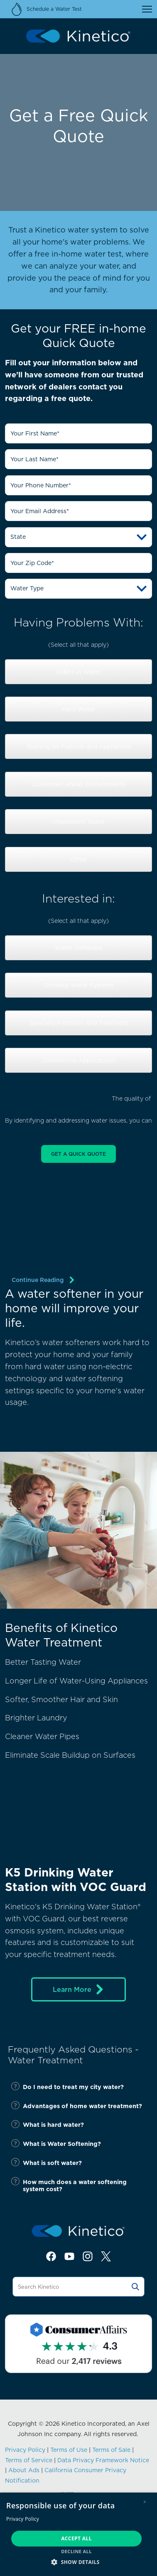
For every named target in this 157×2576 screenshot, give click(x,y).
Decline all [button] (76, 2551)
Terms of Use (68, 2449)
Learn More (79, 1989)
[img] (78, 1257)
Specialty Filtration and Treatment (78, 1023)
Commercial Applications (78, 1060)
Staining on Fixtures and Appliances (78, 746)
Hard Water (79, 709)
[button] (78, 2561)
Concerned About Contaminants (78, 784)
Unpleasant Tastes (78, 821)
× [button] (144, 2501)
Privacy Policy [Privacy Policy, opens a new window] (22, 2518)
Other (78, 859)
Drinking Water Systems (79, 985)
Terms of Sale (111, 2449)
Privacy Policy (25, 2449)
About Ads (23, 2470)
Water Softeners (78, 947)
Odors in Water (78, 671)
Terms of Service (28, 2460)
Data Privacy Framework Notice (103, 2460)
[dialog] (78, 2534)
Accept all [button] (76, 2538)
